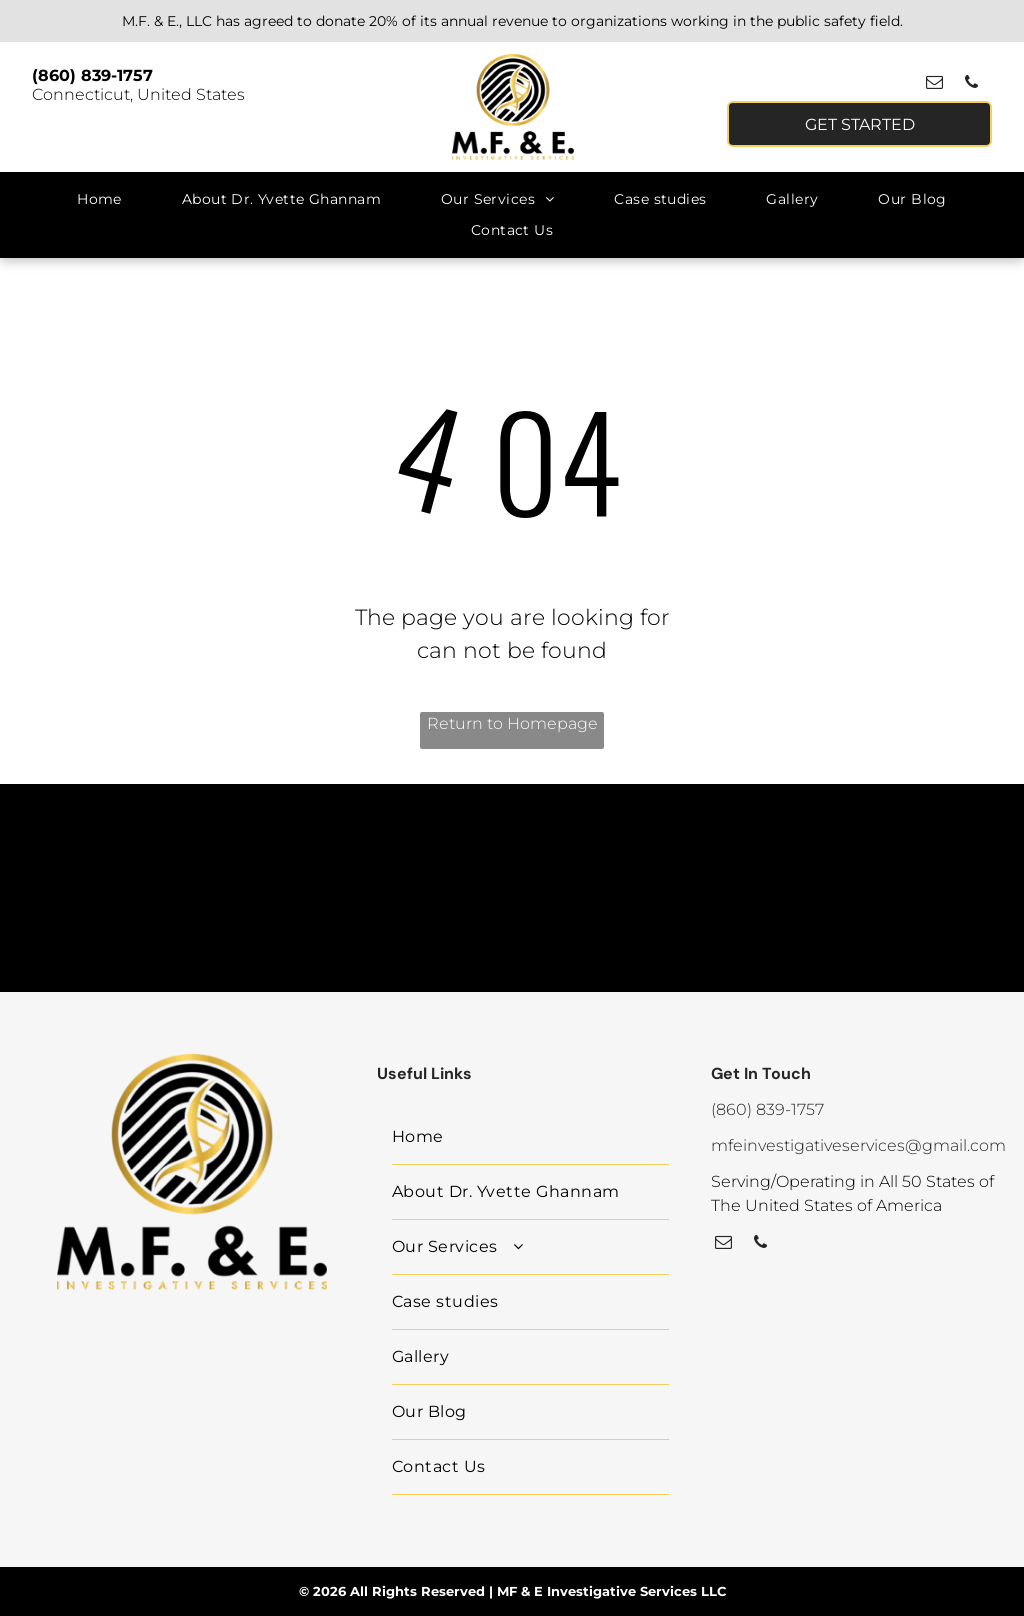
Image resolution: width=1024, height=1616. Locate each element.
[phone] (971, 85)
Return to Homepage (512, 723)
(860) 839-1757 (92, 75)
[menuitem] (99, 199)
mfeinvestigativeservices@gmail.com (858, 1145)
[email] (934, 85)
